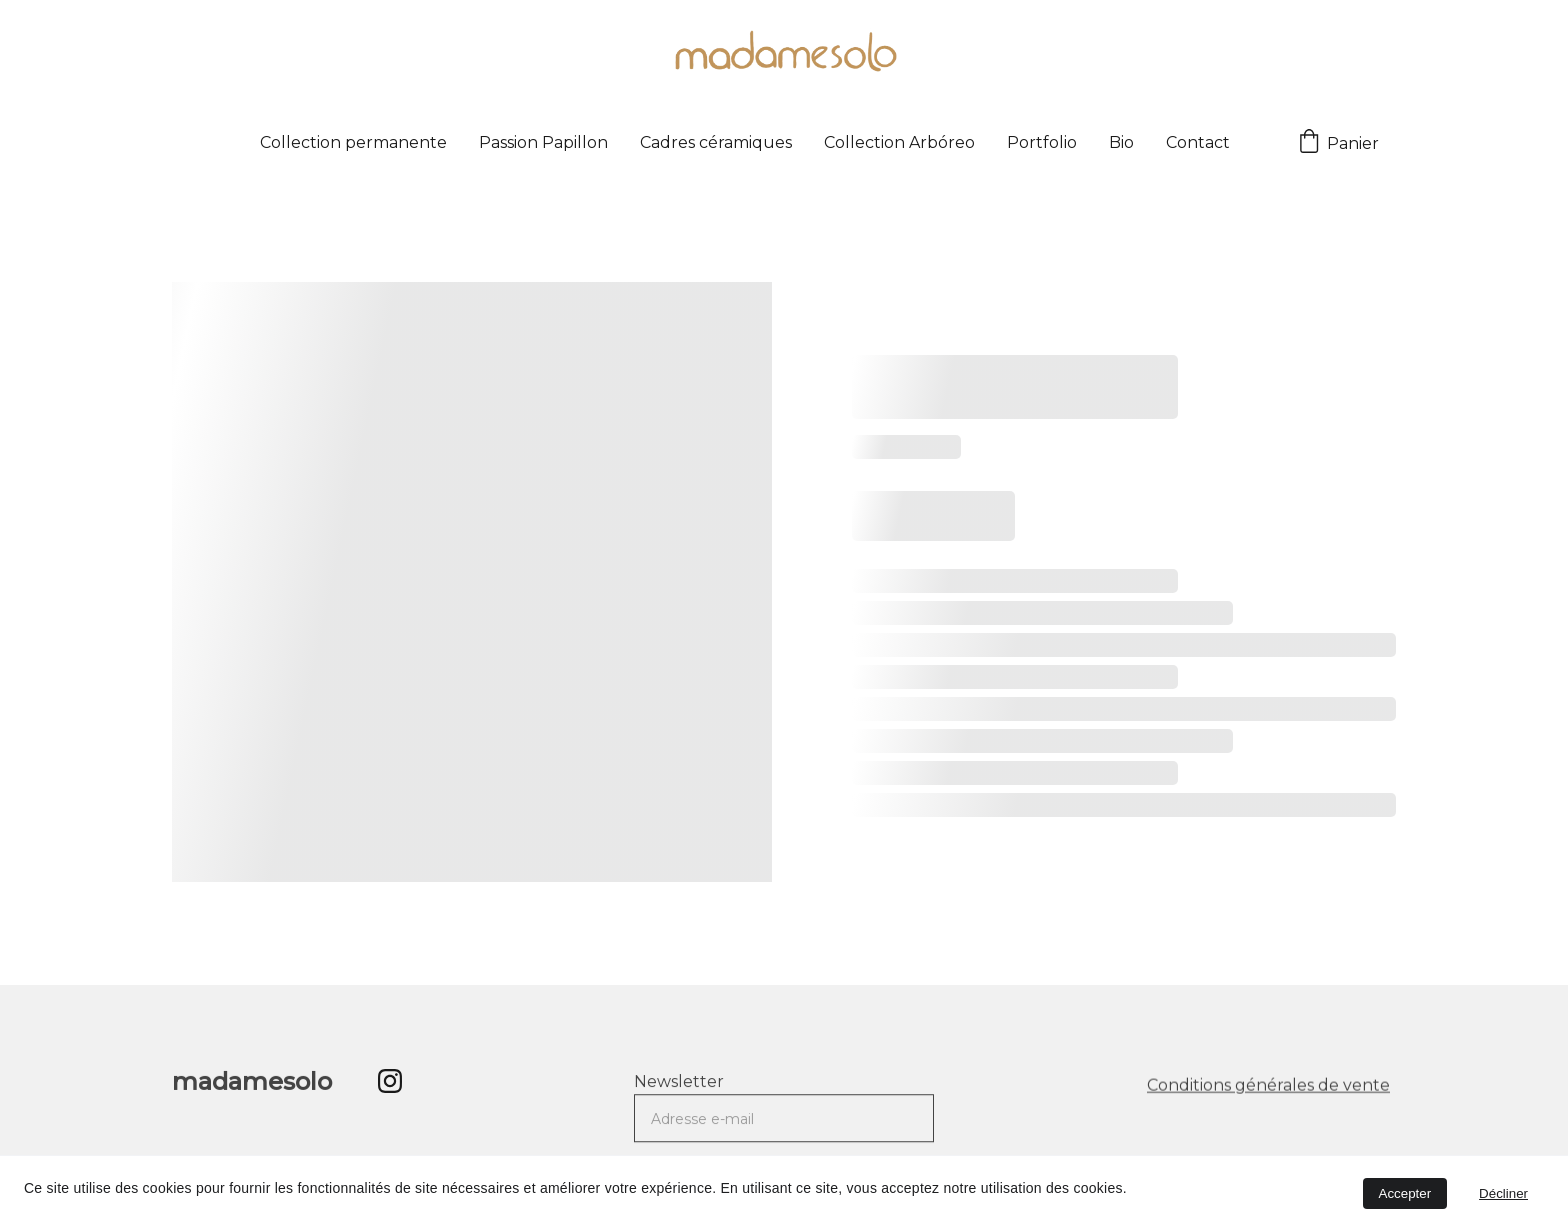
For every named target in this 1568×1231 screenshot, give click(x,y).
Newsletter (679, 1089)
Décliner (1503, 1193)
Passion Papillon (543, 142)
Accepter (1405, 1193)
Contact (1198, 142)
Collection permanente (353, 142)
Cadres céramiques (716, 142)
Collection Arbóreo (899, 142)
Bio (1121, 142)
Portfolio (1042, 142)
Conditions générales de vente (1268, 1086)
